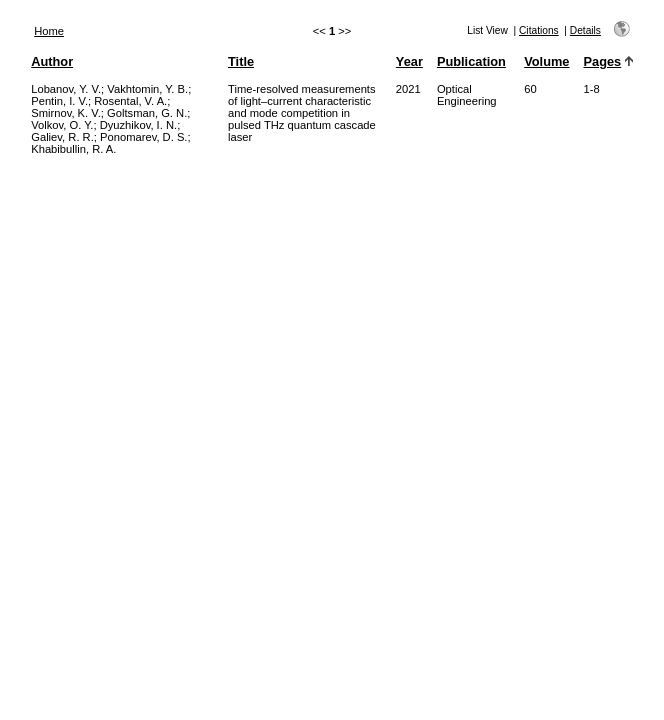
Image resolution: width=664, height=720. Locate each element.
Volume (546, 61)
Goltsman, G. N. (147, 113)
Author (52, 61)
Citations (539, 30)
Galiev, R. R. (62, 137)
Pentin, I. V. (59, 101)
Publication (471, 61)
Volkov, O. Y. (62, 125)
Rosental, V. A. (130, 101)
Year (409, 61)
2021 (408, 89)
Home (49, 31)
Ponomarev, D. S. (143, 137)
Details (585, 30)
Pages (603, 61)
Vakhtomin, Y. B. (147, 89)
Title (241, 61)
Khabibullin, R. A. (73, 149)
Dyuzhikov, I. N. (139, 125)
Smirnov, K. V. (66, 113)
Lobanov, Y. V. (66, 89)
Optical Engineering (467, 95)
